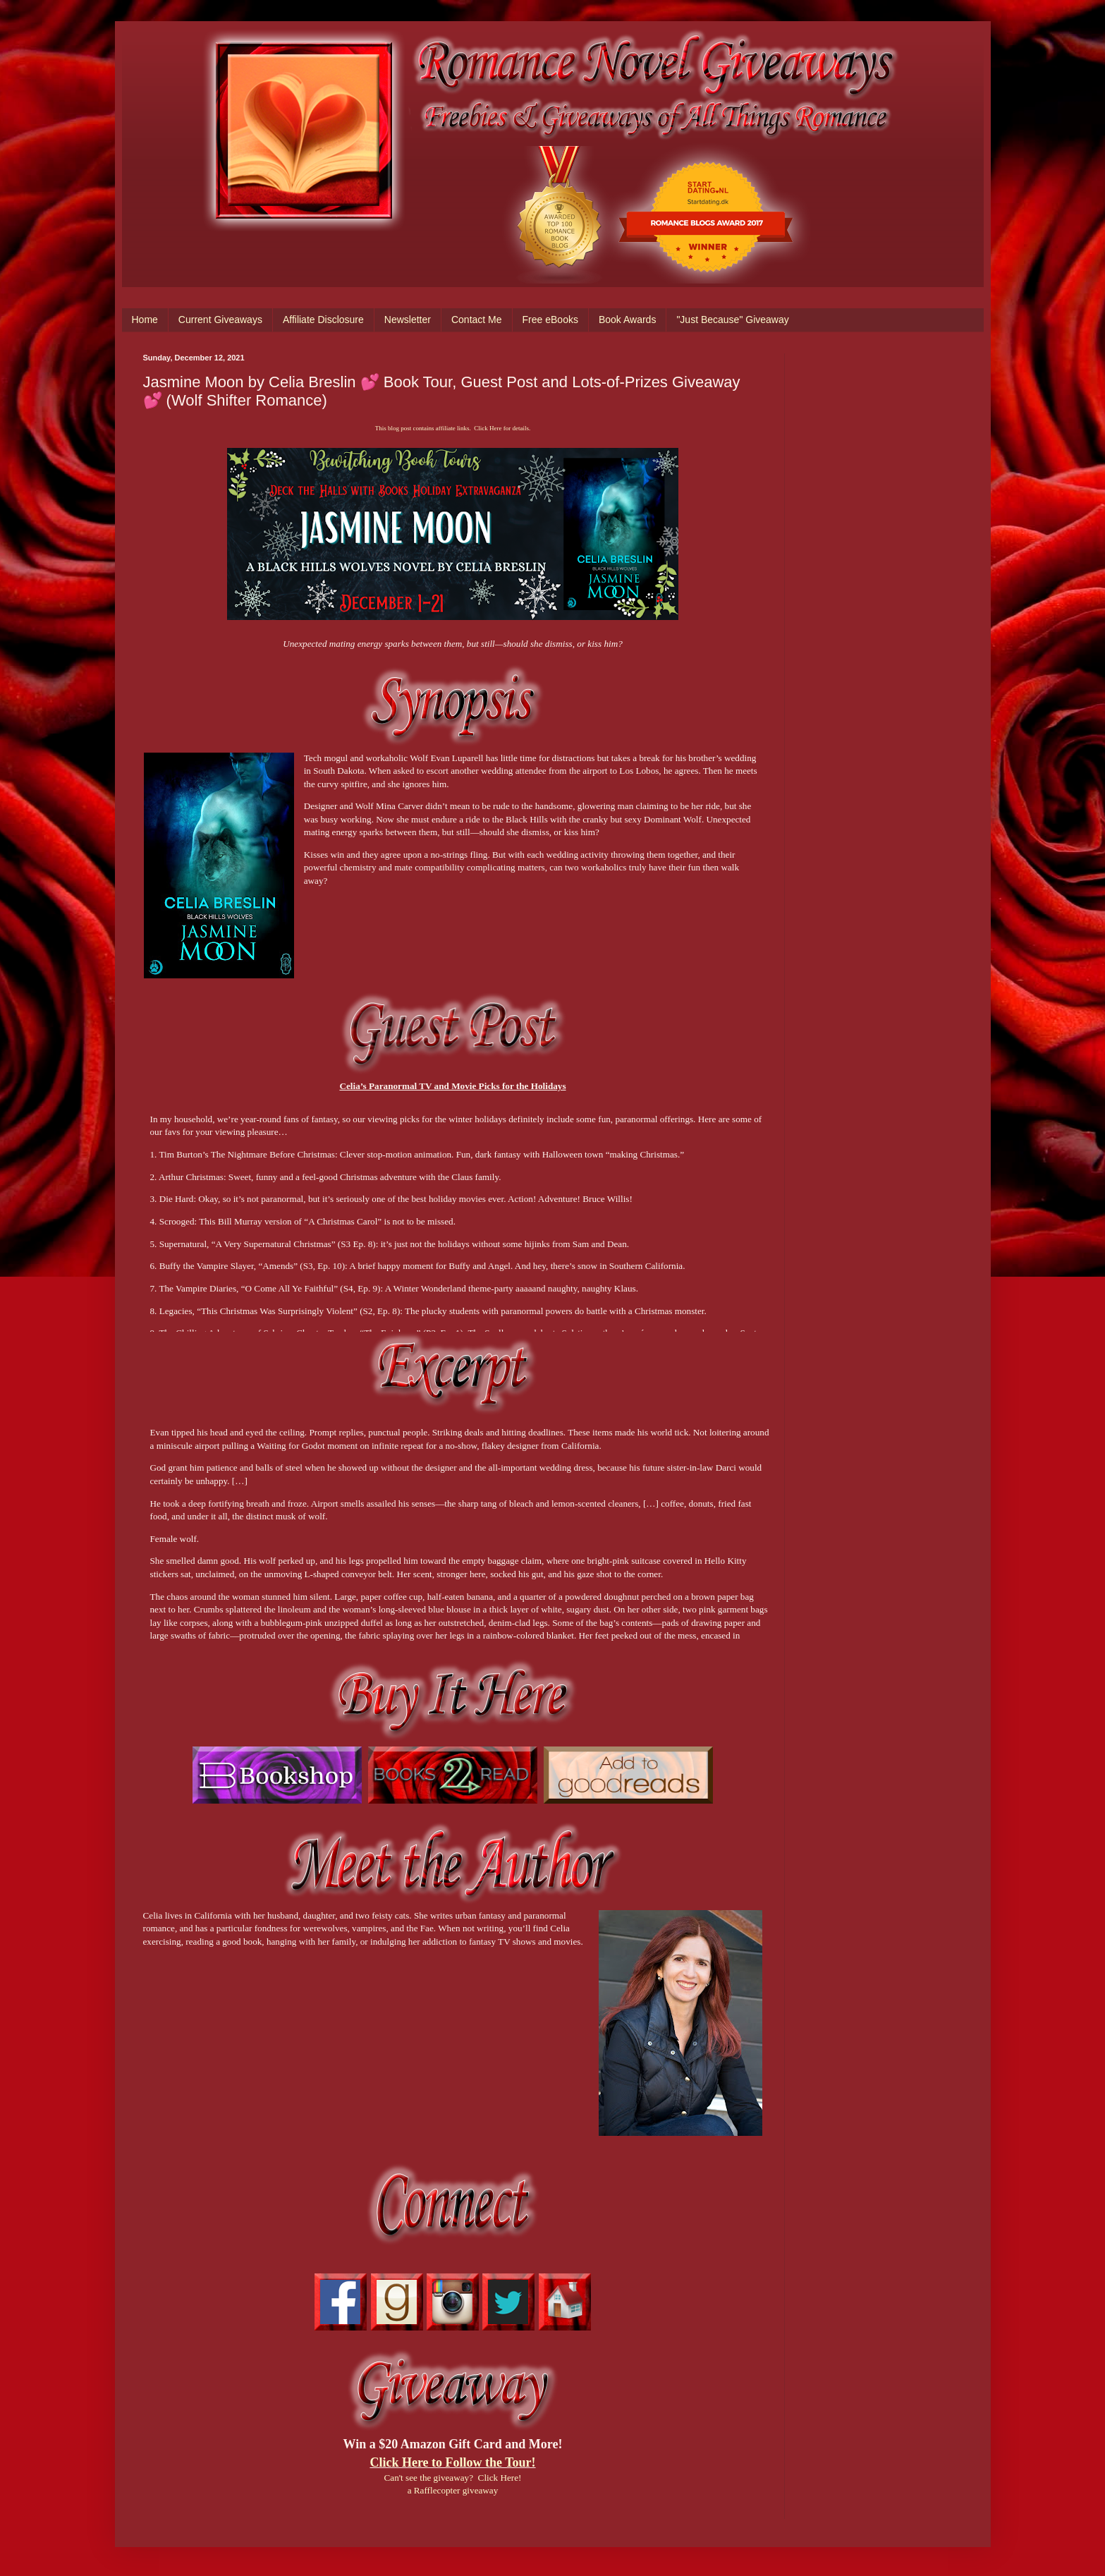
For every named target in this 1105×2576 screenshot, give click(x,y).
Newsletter (407, 319)
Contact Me (476, 319)
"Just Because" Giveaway (732, 319)
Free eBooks (550, 319)
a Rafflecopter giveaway (453, 2490)
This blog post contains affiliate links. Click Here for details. (452, 428)
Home (145, 319)
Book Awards (627, 319)
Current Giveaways (220, 319)
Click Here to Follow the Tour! (452, 2462)
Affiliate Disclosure (323, 319)
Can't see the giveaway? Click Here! (453, 2477)
